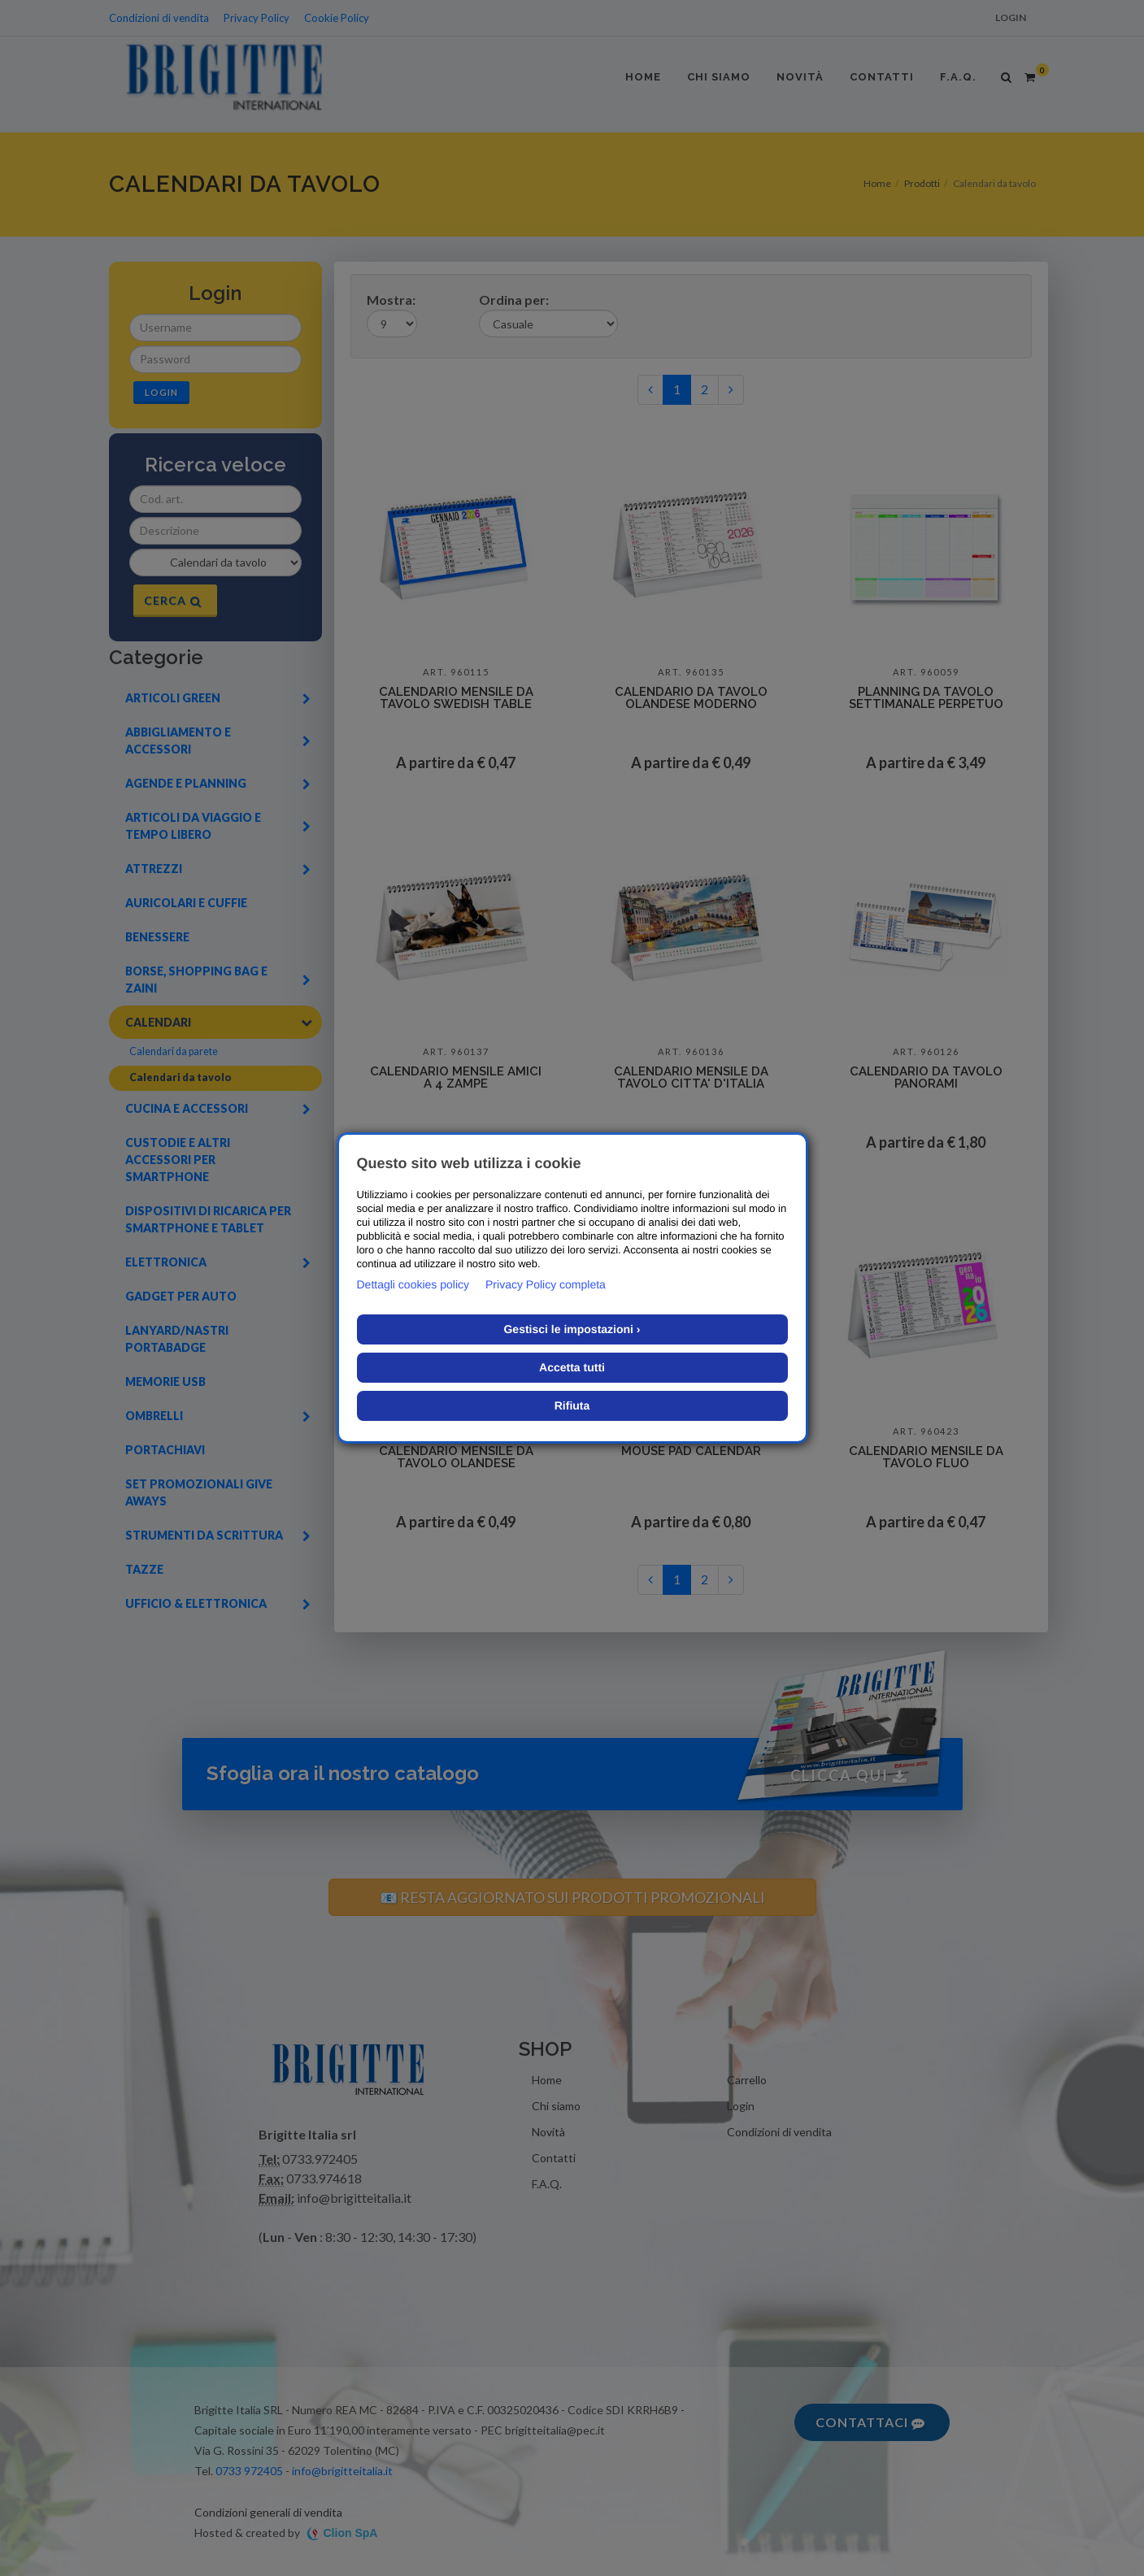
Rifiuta (572, 1405)
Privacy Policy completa (545, 1284)
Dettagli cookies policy (413, 1284)
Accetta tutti (572, 1367)
